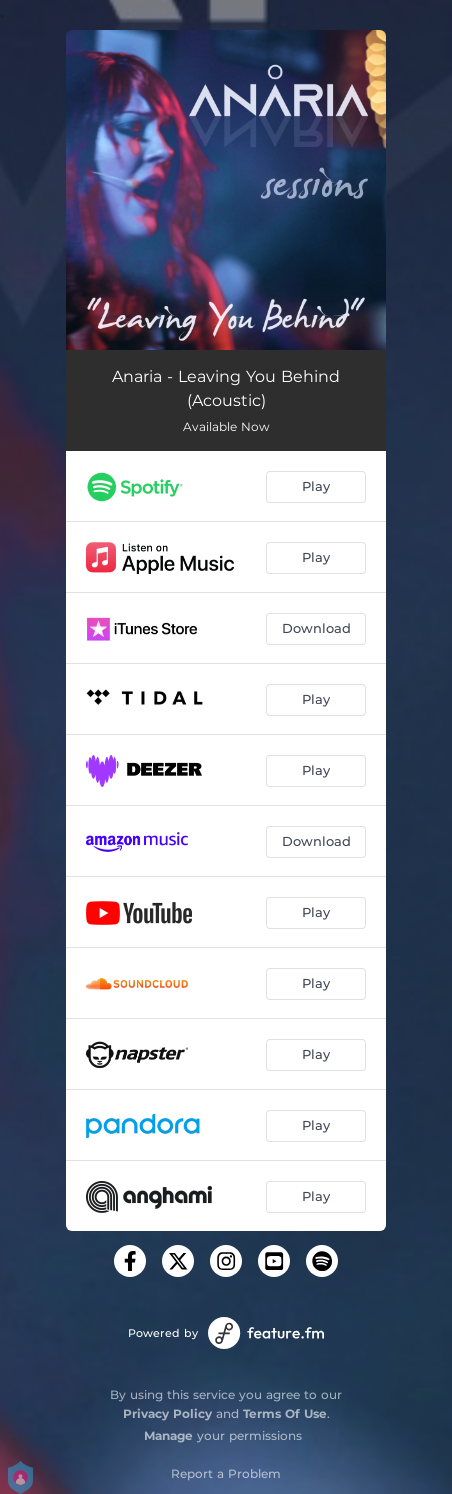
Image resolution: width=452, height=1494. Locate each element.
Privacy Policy (167, 1413)
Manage (168, 1435)
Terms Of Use (285, 1413)
